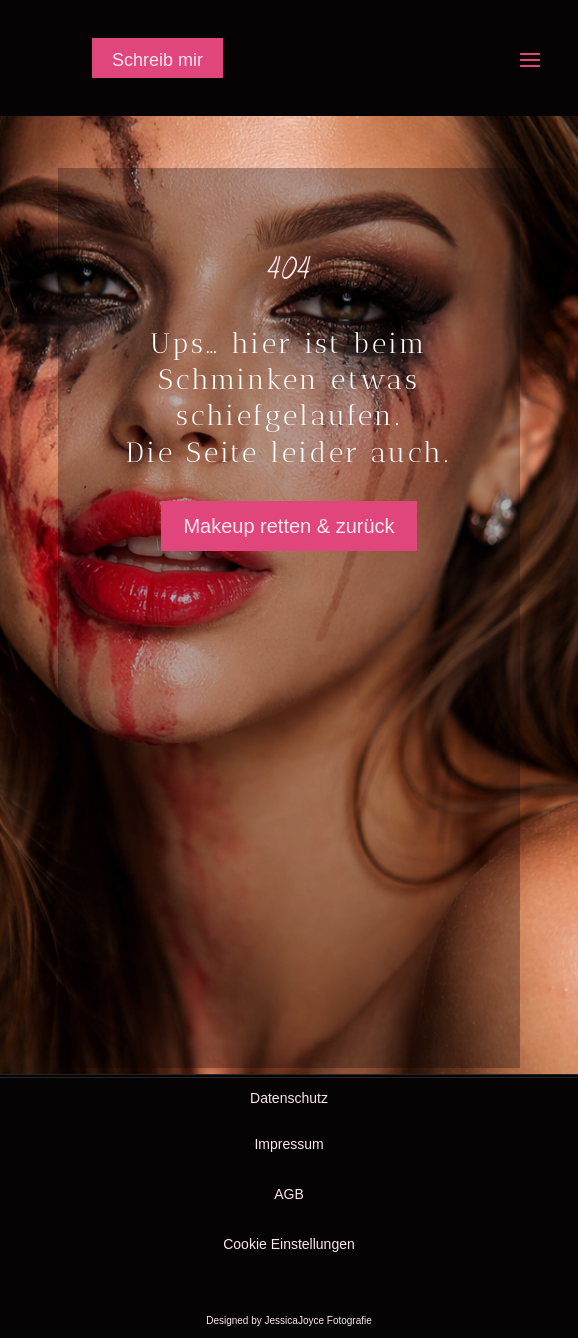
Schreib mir (157, 60)
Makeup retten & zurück (288, 526)
